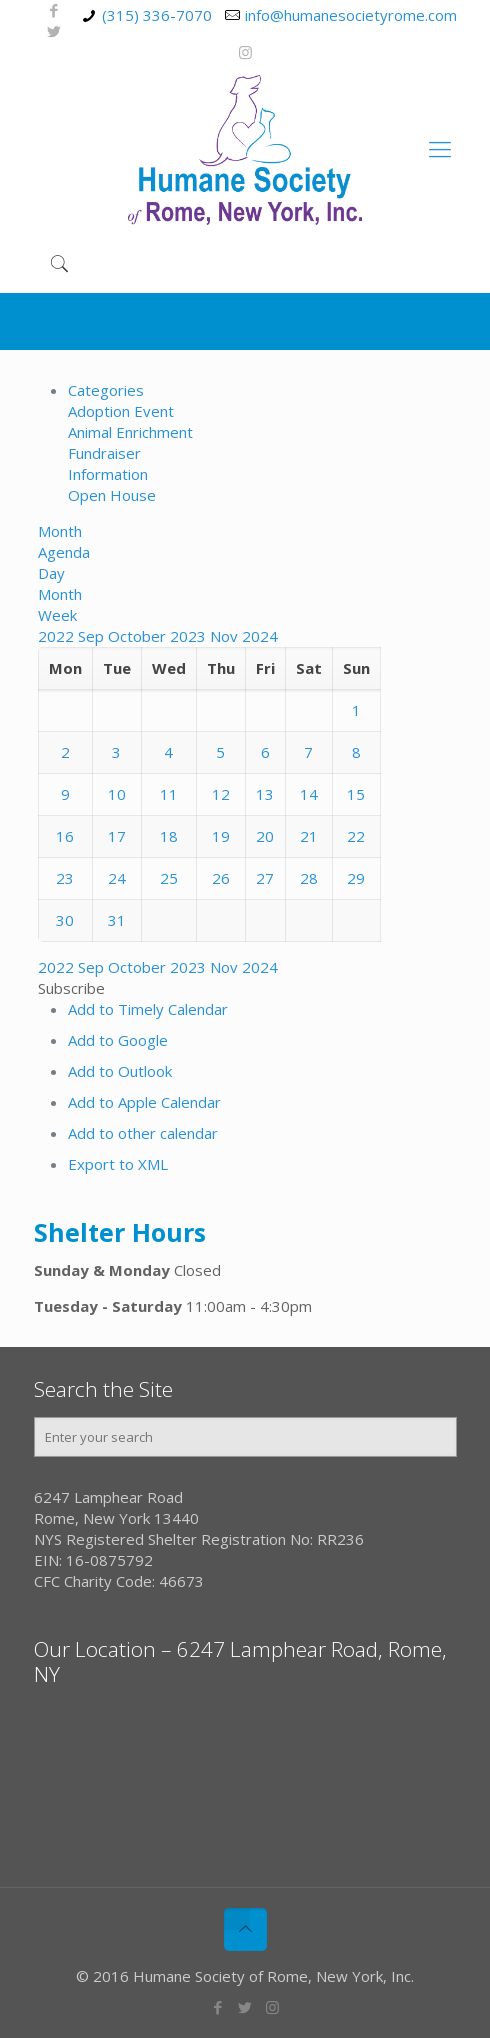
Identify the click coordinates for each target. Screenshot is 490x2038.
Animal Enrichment (130, 432)
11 (169, 794)
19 (221, 836)
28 (309, 878)
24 (117, 878)
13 (265, 794)
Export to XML (118, 1164)
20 (265, 836)
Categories (106, 390)
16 (65, 836)
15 (356, 794)
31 (117, 920)
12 (221, 794)
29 (356, 878)
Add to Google (118, 1040)
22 (356, 836)
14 (309, 794)
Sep (93, 636)
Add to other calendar (143, 1133)
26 (221, 878)
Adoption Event (121, 411)
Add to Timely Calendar (148, 1009)
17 (117, 836)
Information (108, 474)
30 (65, 920)
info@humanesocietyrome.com (351, 15)
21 (309, 836)
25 (169, 878)
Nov (226, 636)
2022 (58, 636)
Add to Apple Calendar (144, 1102)
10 (117, 794)
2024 (260, 636)
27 (265, 878)
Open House (112, 495)
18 (169, 836)
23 (65, 878)
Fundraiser (104, 453)
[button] (71, 988)
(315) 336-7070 (157, 15)
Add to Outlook (120, 1071)
